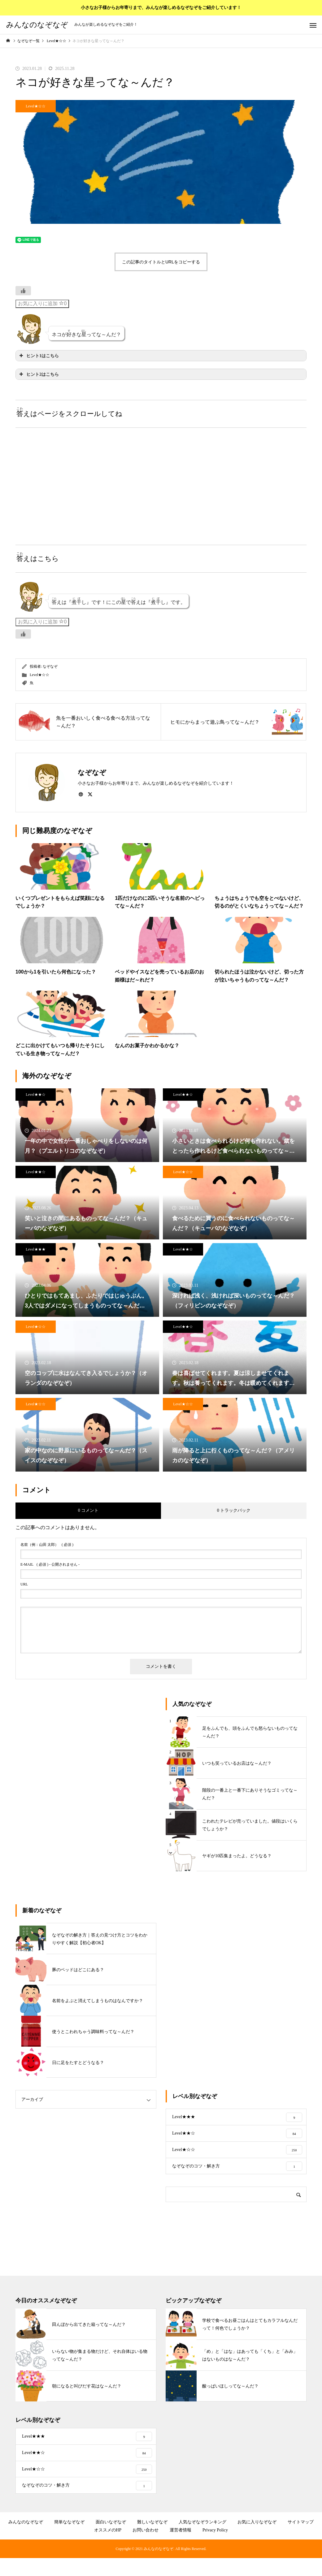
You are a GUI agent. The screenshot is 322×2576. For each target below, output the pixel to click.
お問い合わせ (146, 2548)
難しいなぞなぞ (152, 2540)
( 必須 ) (46, 1544)
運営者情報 (180, 2548)
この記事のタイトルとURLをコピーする (161, 261)
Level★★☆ (35, 1094)
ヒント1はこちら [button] (38, 356)
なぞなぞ (50, 666)
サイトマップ (301, 2540)
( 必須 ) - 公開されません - (50, 1564)
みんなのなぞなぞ (25, 2540)
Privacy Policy (215, 2548)
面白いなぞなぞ (111, 2540)
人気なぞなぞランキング (202, 2540)
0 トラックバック (234, 1510)
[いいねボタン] (23, 290)
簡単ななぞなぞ (69, 2540)
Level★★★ (35, 1249)
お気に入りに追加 (42, 303)
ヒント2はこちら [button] (38, 374)
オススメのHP (107, 2548)
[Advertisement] (88, 480)
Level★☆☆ (35, 106)
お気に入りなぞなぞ (256, 2540)
